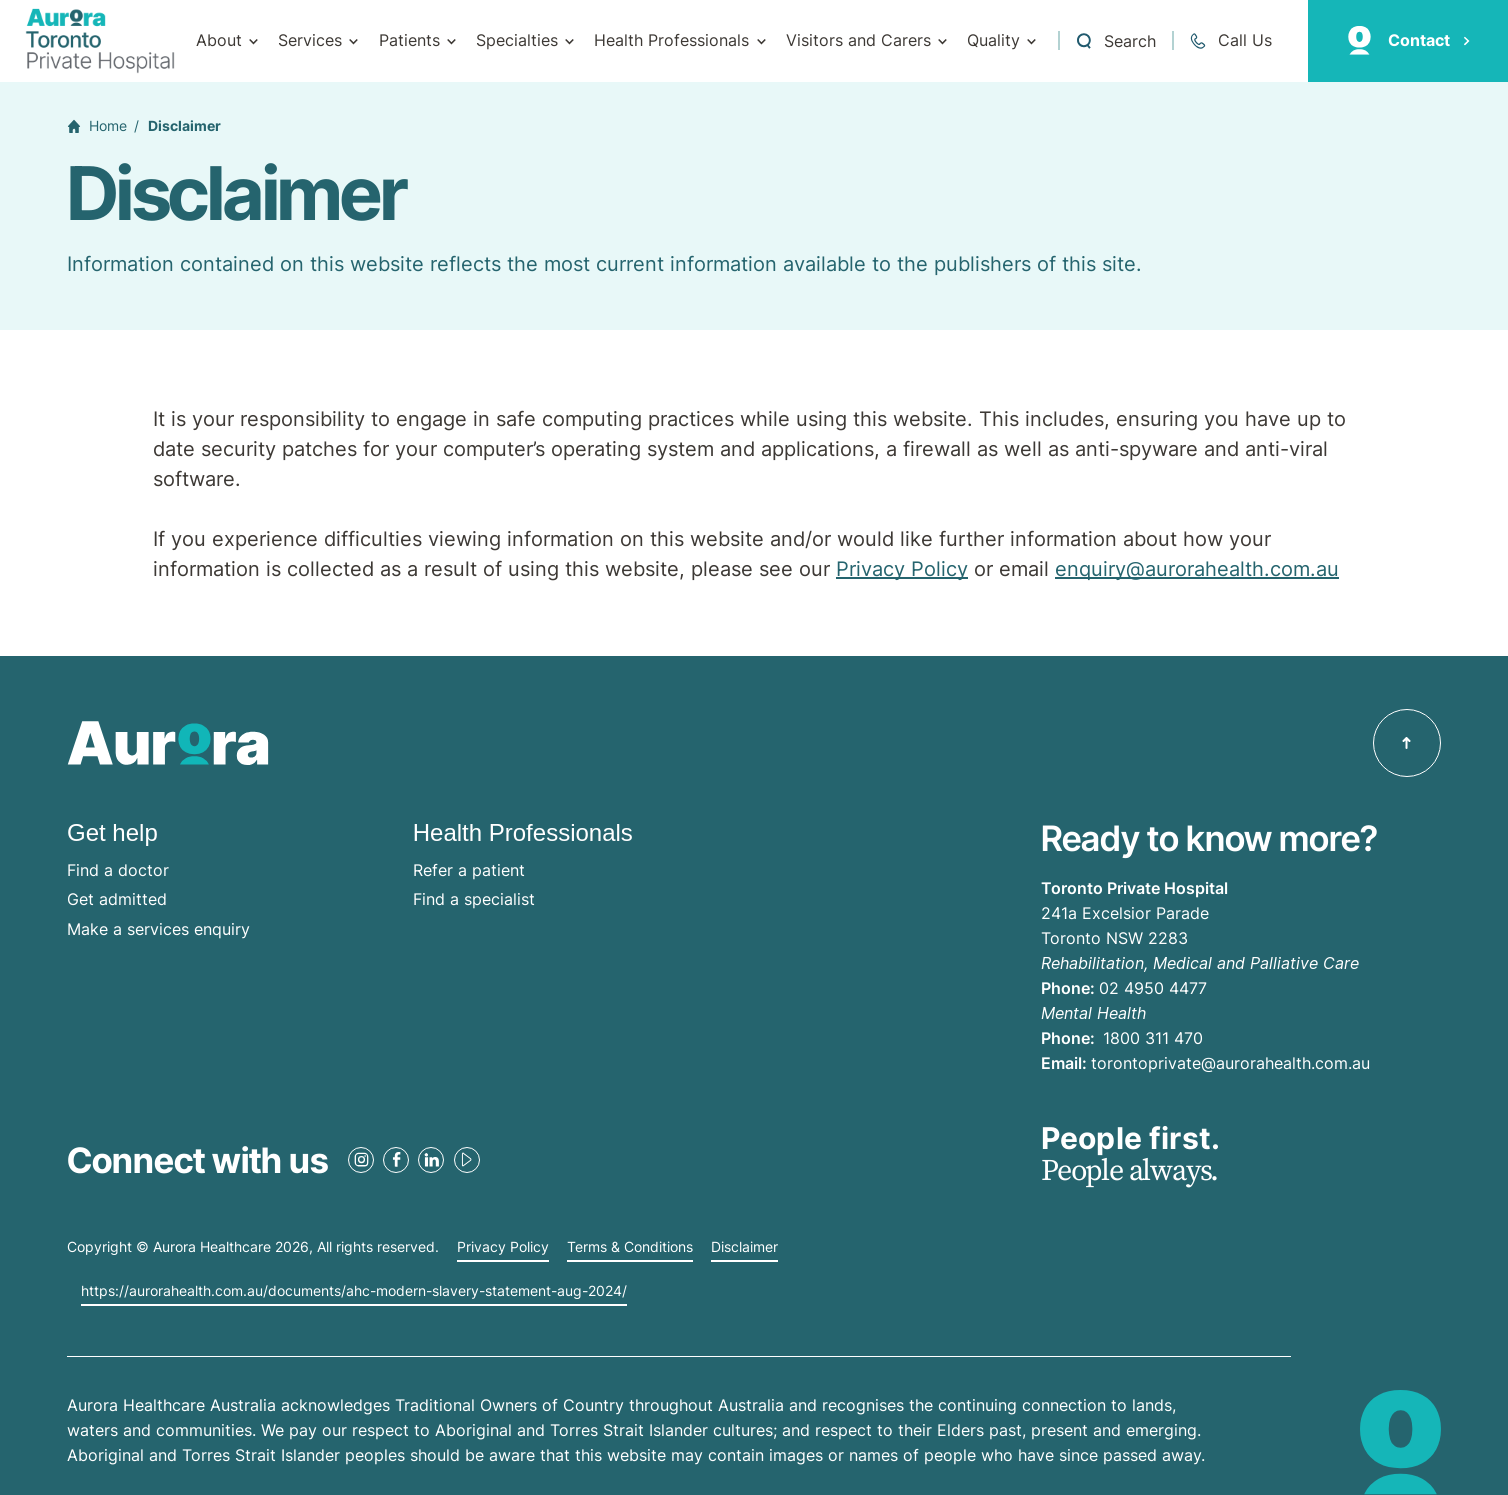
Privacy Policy (902, 569)
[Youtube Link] (467, 1160)
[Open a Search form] (1115, 40)
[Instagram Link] (361, 1160)
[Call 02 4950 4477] (1230, 40)
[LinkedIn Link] (431, 1160)
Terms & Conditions (630, 1247)
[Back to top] (1407, 743)
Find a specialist (474, 899)
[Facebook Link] (396, 1160)
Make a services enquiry (158, 929)
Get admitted (117, 899)
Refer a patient (469, 870)
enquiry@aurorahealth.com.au (1197, 569)
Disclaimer (744, 1247)
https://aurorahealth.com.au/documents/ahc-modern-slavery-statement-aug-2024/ (354, 1291)
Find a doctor (118, 870)
